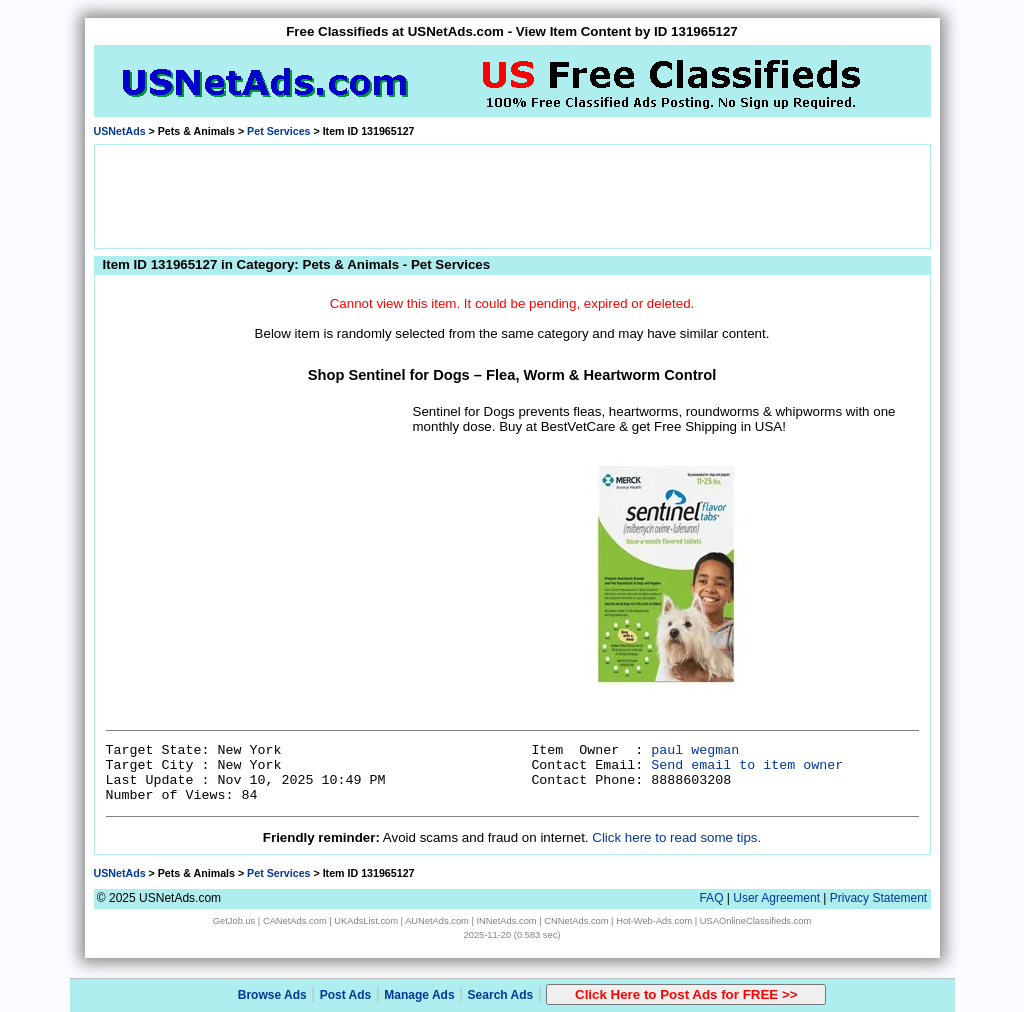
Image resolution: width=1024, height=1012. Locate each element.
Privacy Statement (878, 898)
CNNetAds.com (576, 921)
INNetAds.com (507, 921)
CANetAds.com (295, 921)
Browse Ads (272, 995)
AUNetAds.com (437, 921)
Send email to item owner (747, 765)
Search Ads (501, 995)
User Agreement (776, 898)
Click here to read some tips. (676, 837)
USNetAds (120, 131)
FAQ (711, 898)
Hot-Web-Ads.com (654, 921)
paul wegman (695, 750)
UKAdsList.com (366, 921)
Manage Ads (419, 995)
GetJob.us (234, 921)
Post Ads (346, 995)
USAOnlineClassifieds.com (755, 921)
